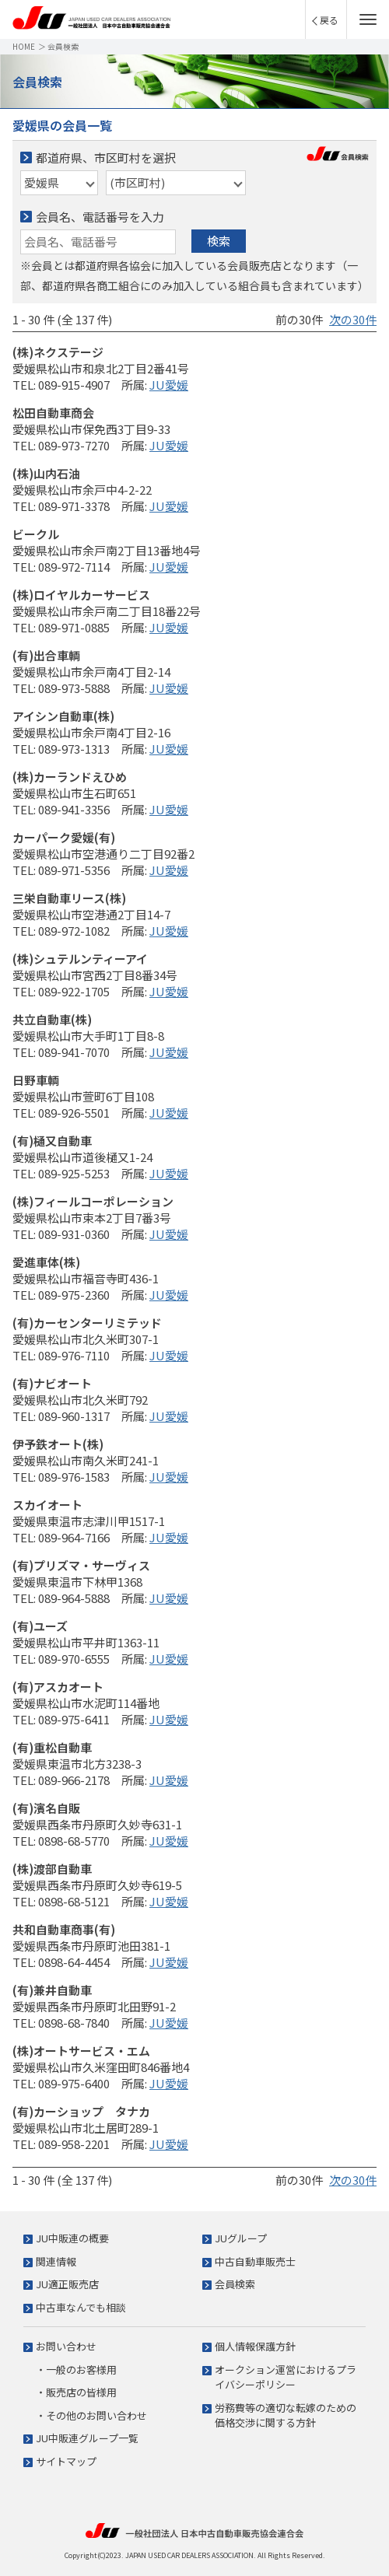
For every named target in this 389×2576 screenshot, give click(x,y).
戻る (329, 19)
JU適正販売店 (67, 2284)
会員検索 (235, 2284)
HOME (23, 46)
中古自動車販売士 (255, 2261)
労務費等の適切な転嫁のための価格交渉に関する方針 (285, 2415)
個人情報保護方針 (255, 2346)
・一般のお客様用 (76, 2369)
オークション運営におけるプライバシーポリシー (285, 2377)
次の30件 (353, 319)
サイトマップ (66, 2461)
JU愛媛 (168, 384)
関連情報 (56, 2261)
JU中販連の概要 (72, 2238)
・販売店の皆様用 (76, 2392)
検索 (218, 241)
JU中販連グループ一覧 (87, 2438)
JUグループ (241, 2238)
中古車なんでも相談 (81, 2307)
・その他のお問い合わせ (91, 2415)
